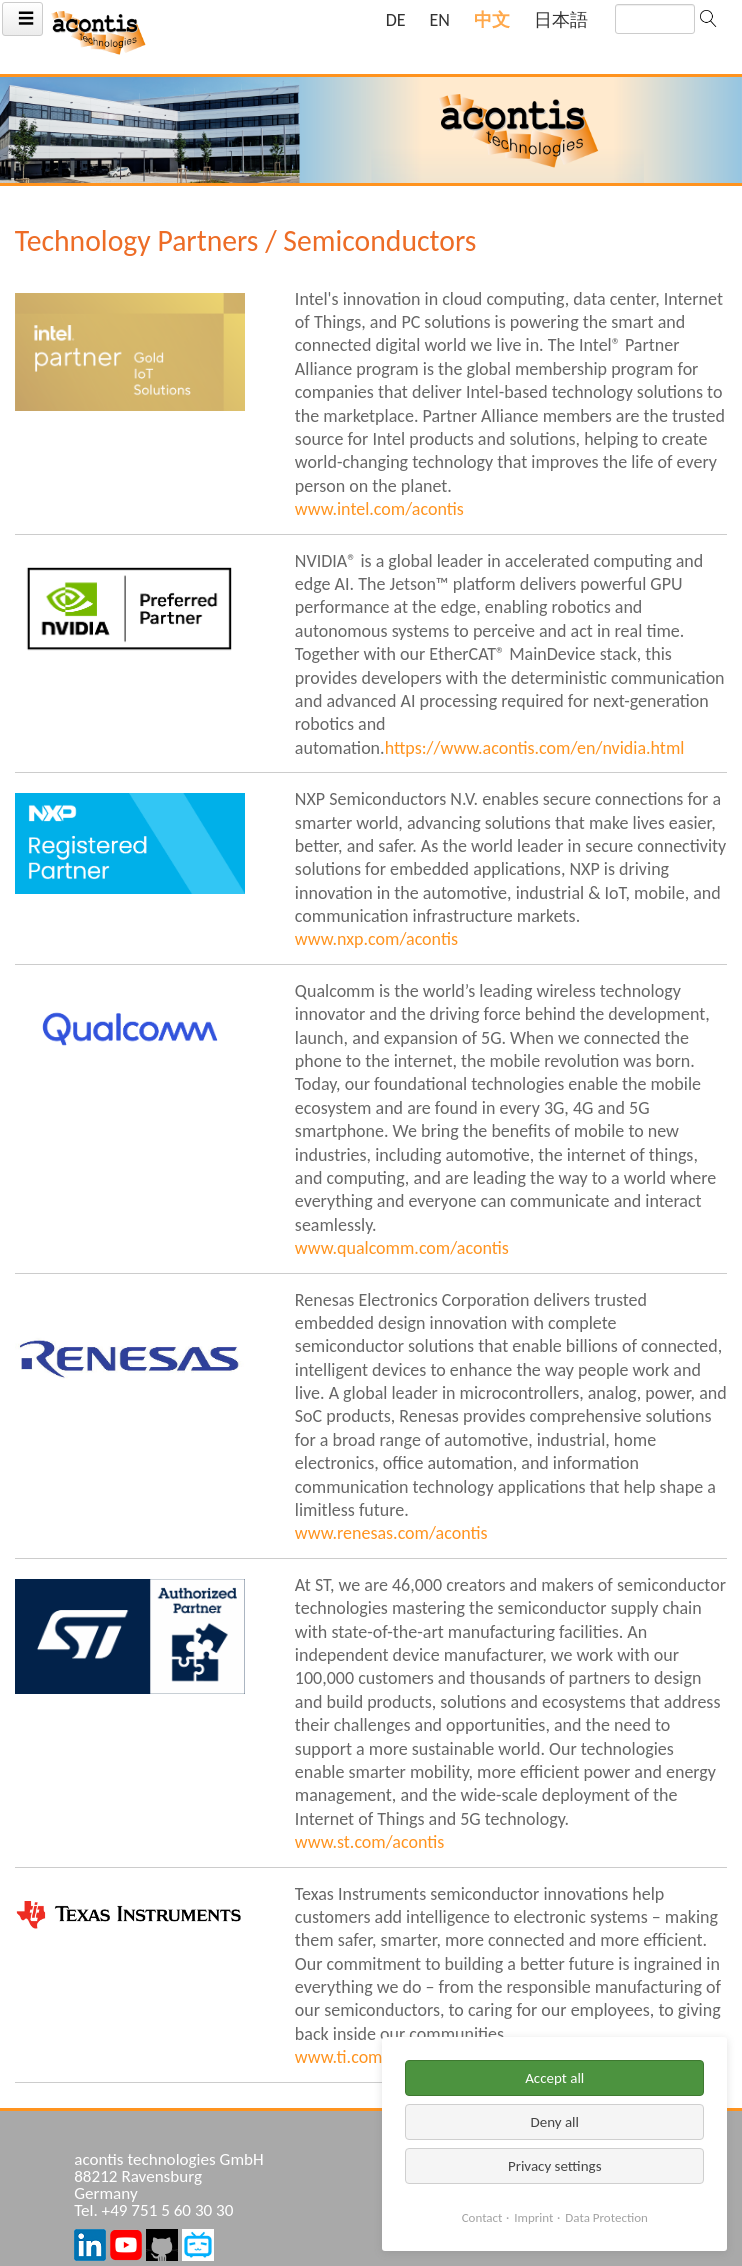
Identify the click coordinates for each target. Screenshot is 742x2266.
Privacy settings (555, 2166)
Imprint (533, 2217)
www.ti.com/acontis (368, 2057)
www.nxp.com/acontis (376, 939)
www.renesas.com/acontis (391, 1533)
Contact (482, 2217)
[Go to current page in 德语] (396, 20)
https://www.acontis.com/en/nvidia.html (535, 748)
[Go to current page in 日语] (561, 20)
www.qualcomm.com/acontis (402, 1248)
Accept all (554, 2078)
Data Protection (606, 2217)
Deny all (554, 2122)
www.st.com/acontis (369, 1842)
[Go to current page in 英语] (440, 20)
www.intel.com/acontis (379, 509)
